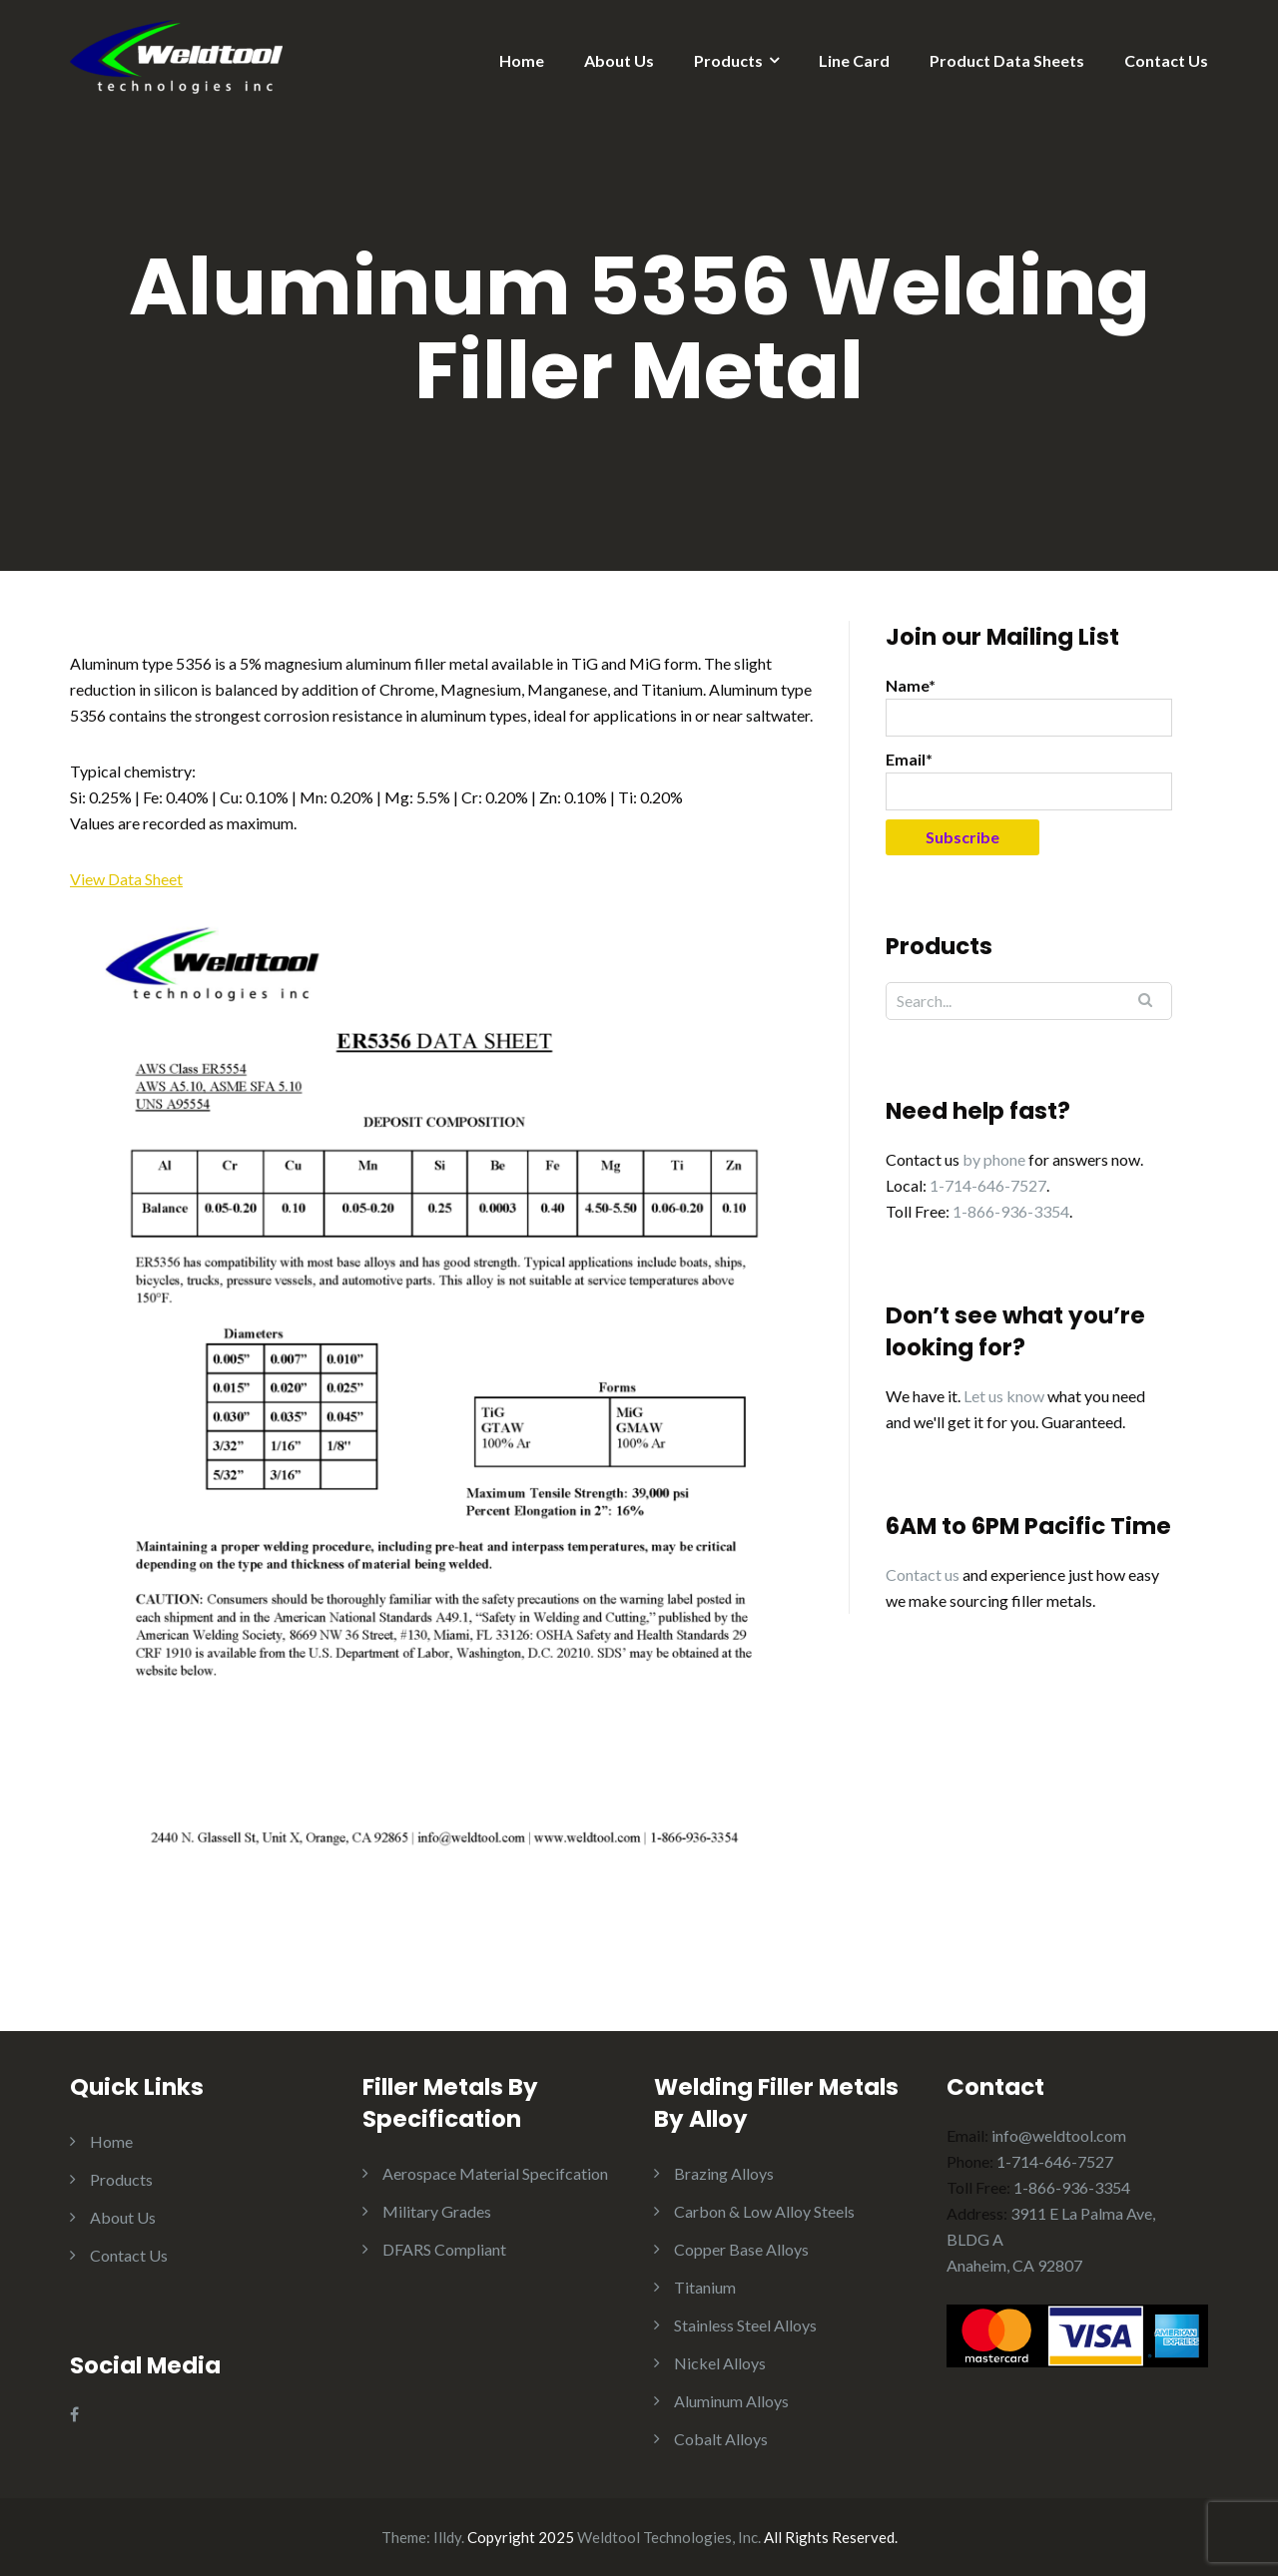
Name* (1029, 706)
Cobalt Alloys (721, 2438)
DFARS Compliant (444, 2249)
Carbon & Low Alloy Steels (764, 2211)
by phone (993, 1159)
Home (521, 60)
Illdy (447, 2537)
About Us (619, 60)
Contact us (922, 1574)
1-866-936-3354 (1011, 1211)
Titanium (705, 2287)
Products (728, 60)
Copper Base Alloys (741, 2249)
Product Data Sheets (1007, 60)
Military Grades (436, 2211)
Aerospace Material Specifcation (495, 2173)
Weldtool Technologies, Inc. (669, 2537)
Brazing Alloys (724, 2173)
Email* (1029, 780)
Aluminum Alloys (731, 2400)
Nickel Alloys (720, 2362)
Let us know (1003, 1395)
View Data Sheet (126, 878)
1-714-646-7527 (988, 1185)
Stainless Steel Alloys (745, 2325)
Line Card (854, 60)
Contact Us (1166, 60)
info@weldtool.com (1058, 2135)
